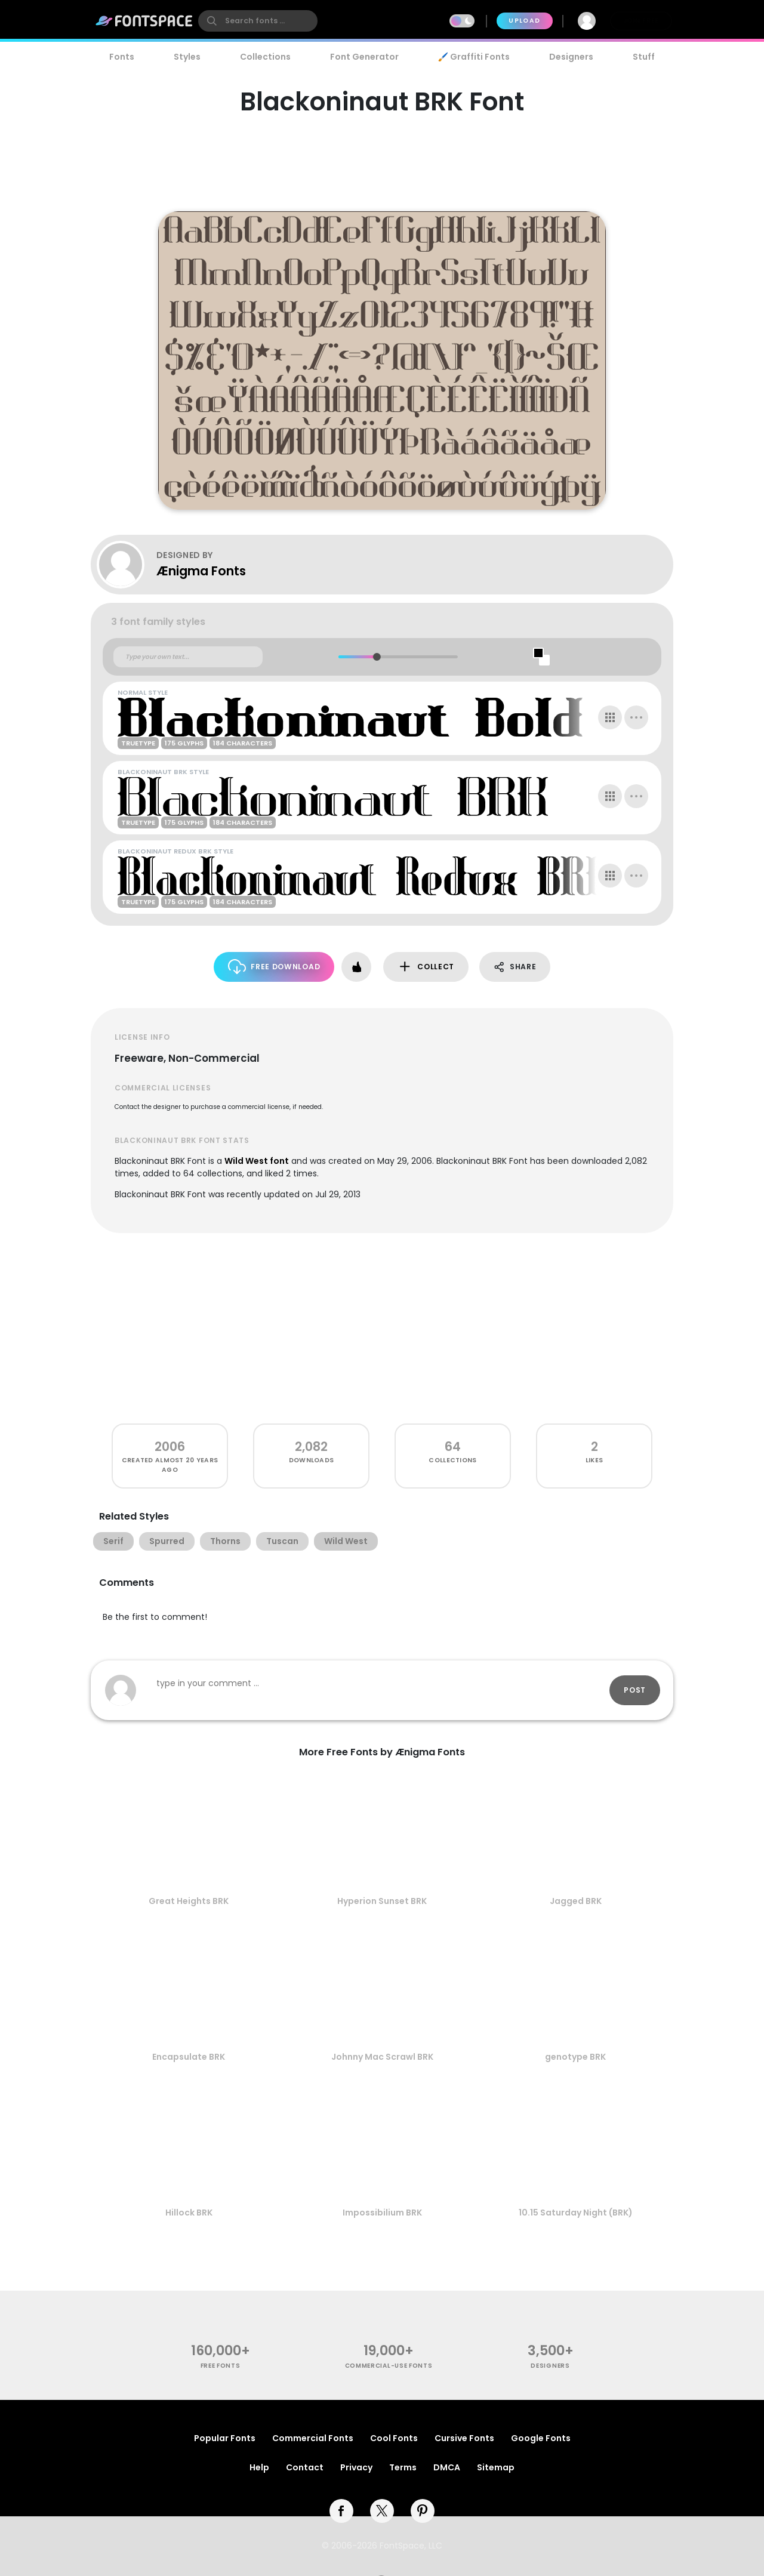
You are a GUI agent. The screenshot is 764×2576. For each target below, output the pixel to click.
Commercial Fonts (312, 2438)
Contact (305, 2467)
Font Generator (364, 57)
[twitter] (382, 2511)
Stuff (644, 57)
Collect (426, 966)
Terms (403, 2467)
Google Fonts (541, 2438)
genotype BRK (575, 2057)
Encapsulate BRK (188, 2057)
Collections (265, 57)
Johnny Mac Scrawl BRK (382, 2057)
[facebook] (341, 2511)
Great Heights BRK (189, 1901)
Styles (187, 57)
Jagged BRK (576, 1901)
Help (259, 2467)
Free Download (274, 966)
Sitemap (496, 2467)
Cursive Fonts (464, 2438)
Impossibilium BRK (382, 2212)
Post (635, 1690)
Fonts (121, 57)
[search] (258, 21)
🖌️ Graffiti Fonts (474, 57)
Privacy (356, 2467)
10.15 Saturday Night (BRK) (576, 2212)
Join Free (641, 20)
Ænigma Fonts (201, 571)
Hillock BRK (188, 2212)
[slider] (376, 657)
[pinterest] (423, 2511)
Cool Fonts (394, 2438)
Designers (571, 57)
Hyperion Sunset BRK (382, 1901)
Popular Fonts (224, 2438)
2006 (170, 1446)
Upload (524, 20)
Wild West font (256, 1161)
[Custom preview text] (188, 657)
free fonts (221, 2365)
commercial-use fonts (389, 2365)
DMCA (446, 2467)
